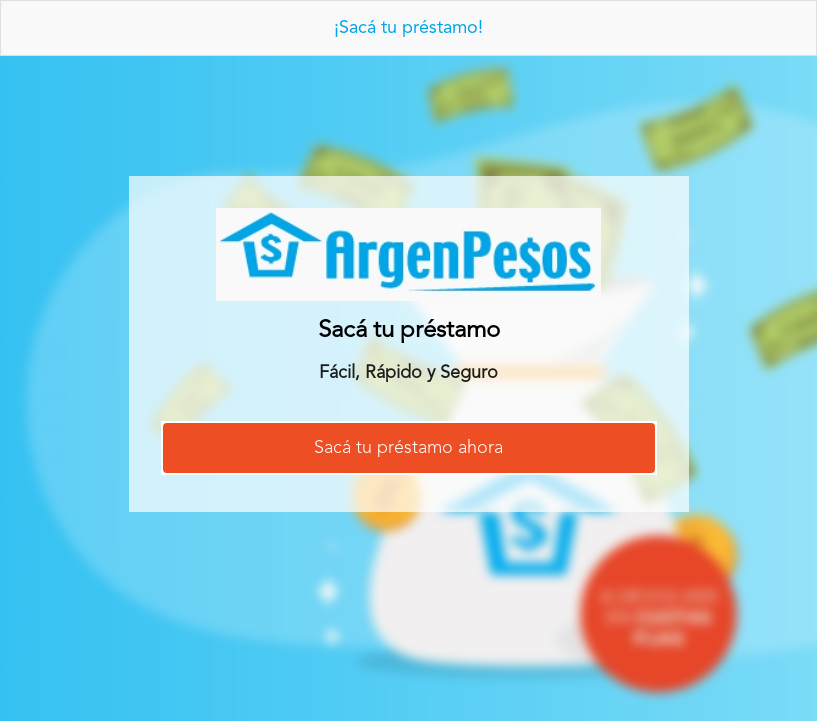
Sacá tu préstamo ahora (408, 448)
